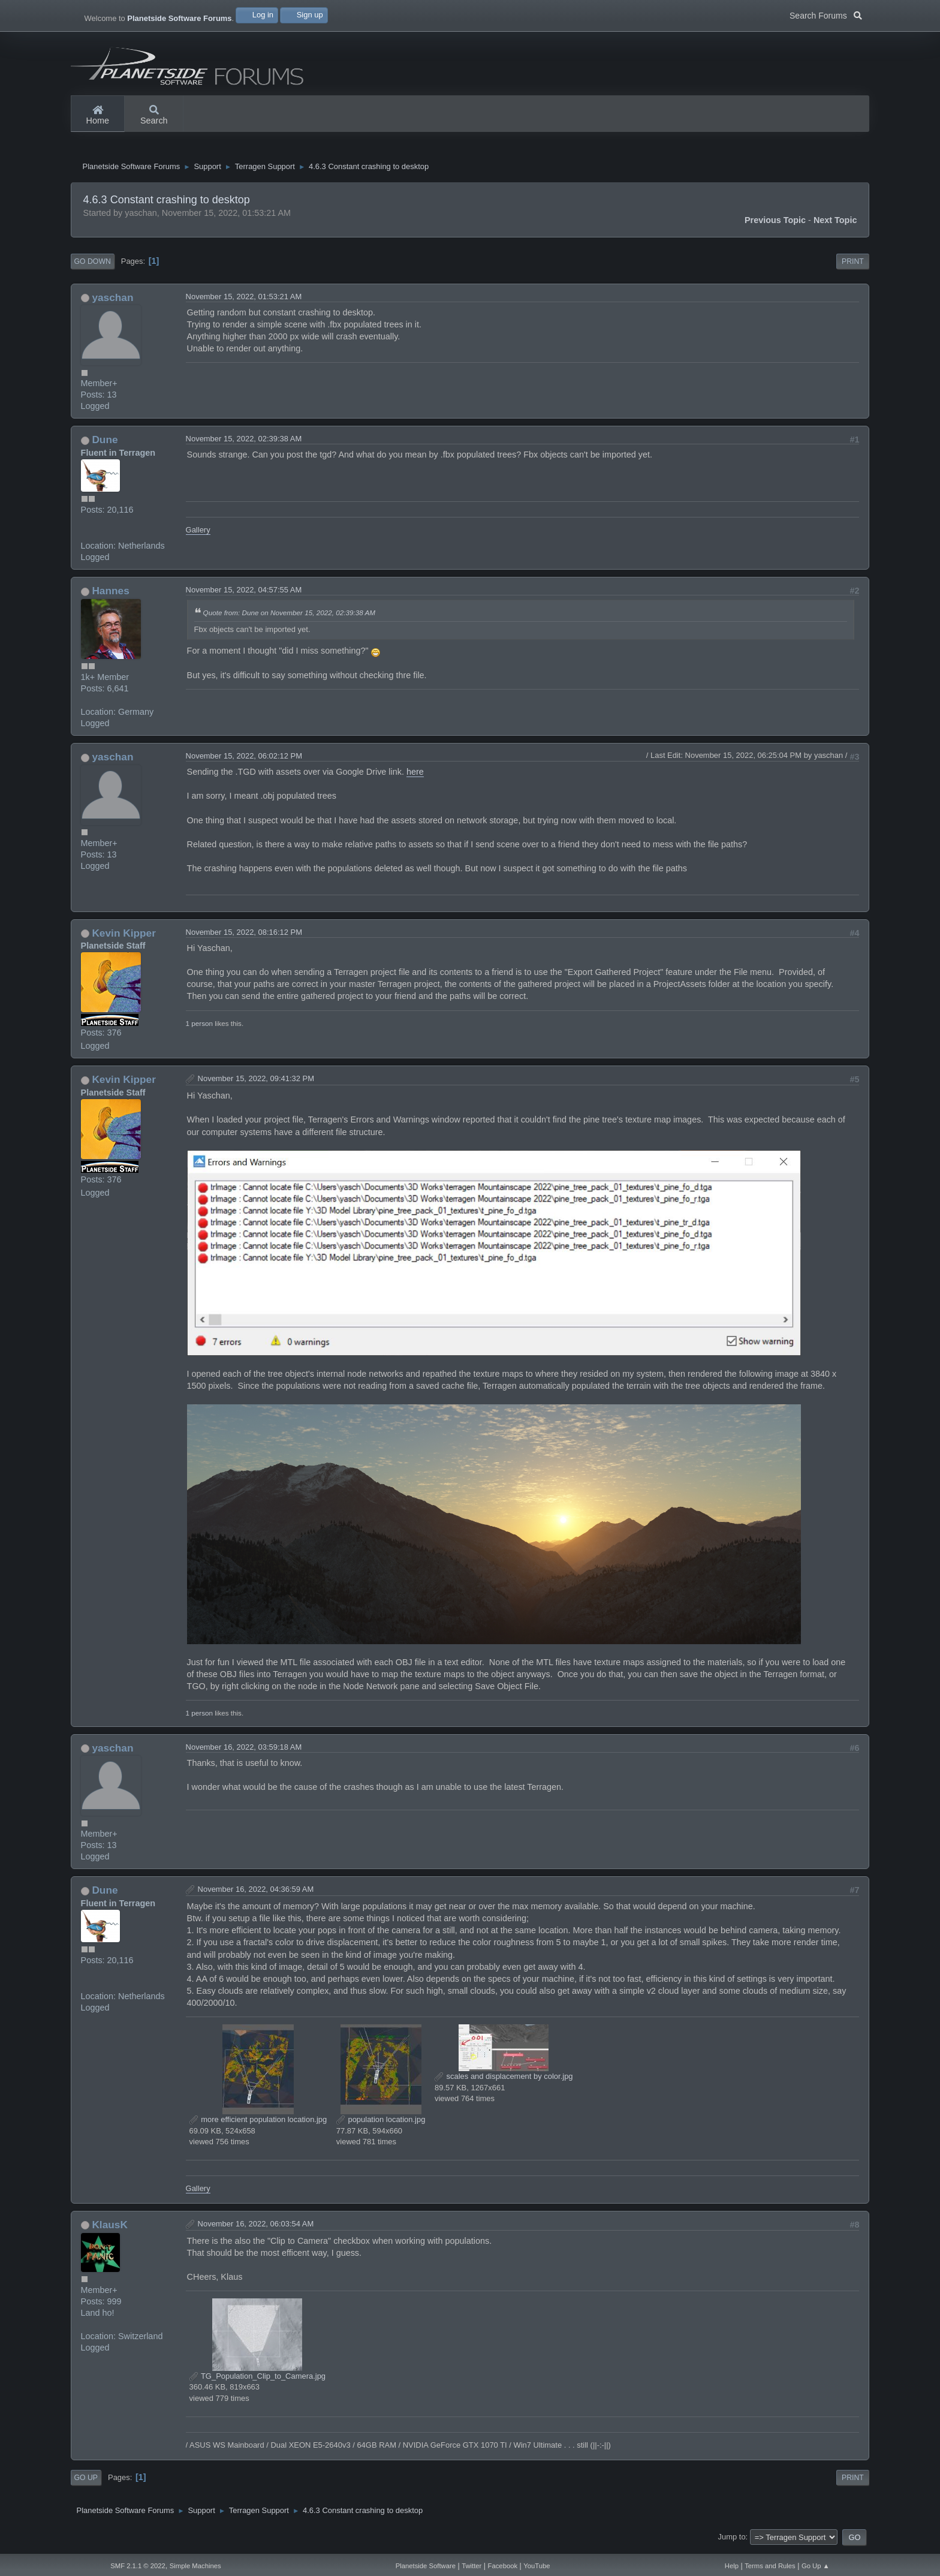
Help (732, 2565)
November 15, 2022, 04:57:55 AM (244, 594)
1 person (199, 1028)
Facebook (502, 2565)
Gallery (198, 535)
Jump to (732, 2541)
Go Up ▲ (816, 2565)
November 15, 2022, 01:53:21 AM (244, 301)
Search (154, 115)
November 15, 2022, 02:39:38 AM (244, 444)
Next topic (835, 225)
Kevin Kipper (124, 938)
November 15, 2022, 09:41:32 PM (256, 1083)
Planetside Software (426, 2565)
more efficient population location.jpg (258, 2124)
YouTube (536, 2565)
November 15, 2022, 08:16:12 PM (244, 936)
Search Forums (826, 14)
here (415, 776)
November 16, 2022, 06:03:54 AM (256, 2228)
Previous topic (775, 225)
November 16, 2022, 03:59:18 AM (244, 1751)
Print (853, 266)
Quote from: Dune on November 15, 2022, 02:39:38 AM (289, 617)
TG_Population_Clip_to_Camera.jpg (257, 2380)
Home (97, 115)
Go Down (92, 266)
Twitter (471, 2565)
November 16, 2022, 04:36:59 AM (256, 1893)
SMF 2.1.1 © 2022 (137, 2565)
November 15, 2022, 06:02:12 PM (244, 760)
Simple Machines (195, 2565)
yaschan (112, 302)
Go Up (86, 2482)
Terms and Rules (770, 2565)
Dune (105, 445)
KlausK (110, 2229)
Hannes (110, 595)
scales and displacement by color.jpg (504, 2081)
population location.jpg (381, 2124)
